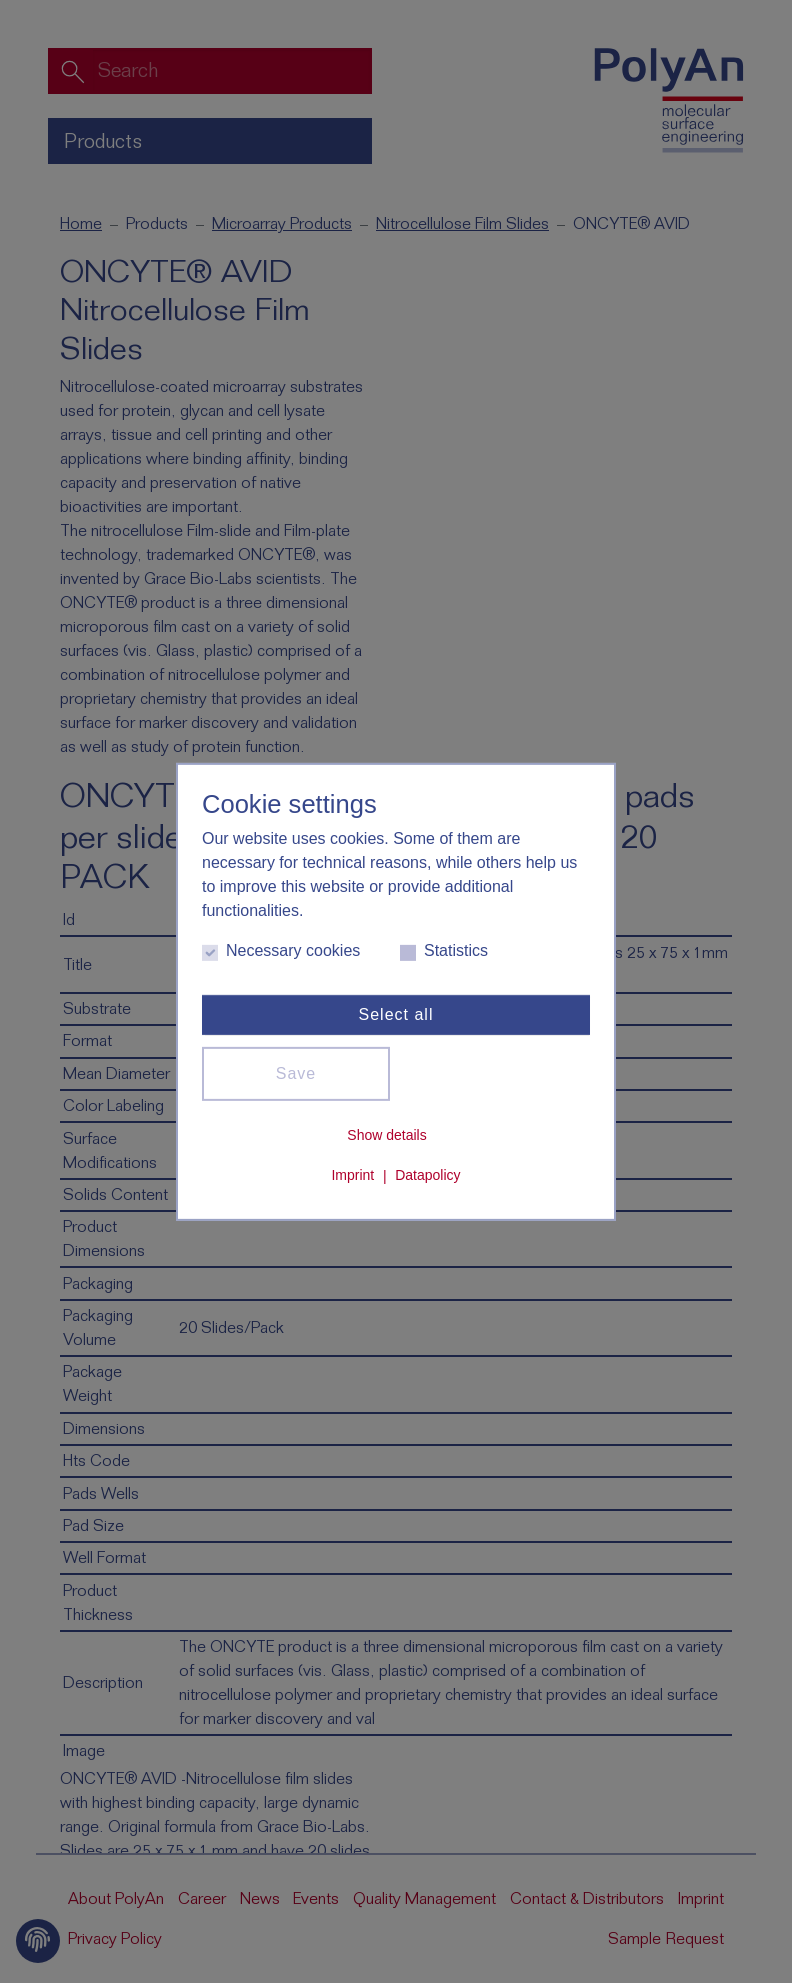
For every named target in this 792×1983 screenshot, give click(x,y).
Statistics (444, 951)
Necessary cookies (281, 951)
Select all (396, 1014)
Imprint (352, 1176)
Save (296, 1073)
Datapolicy (427, 1176)
